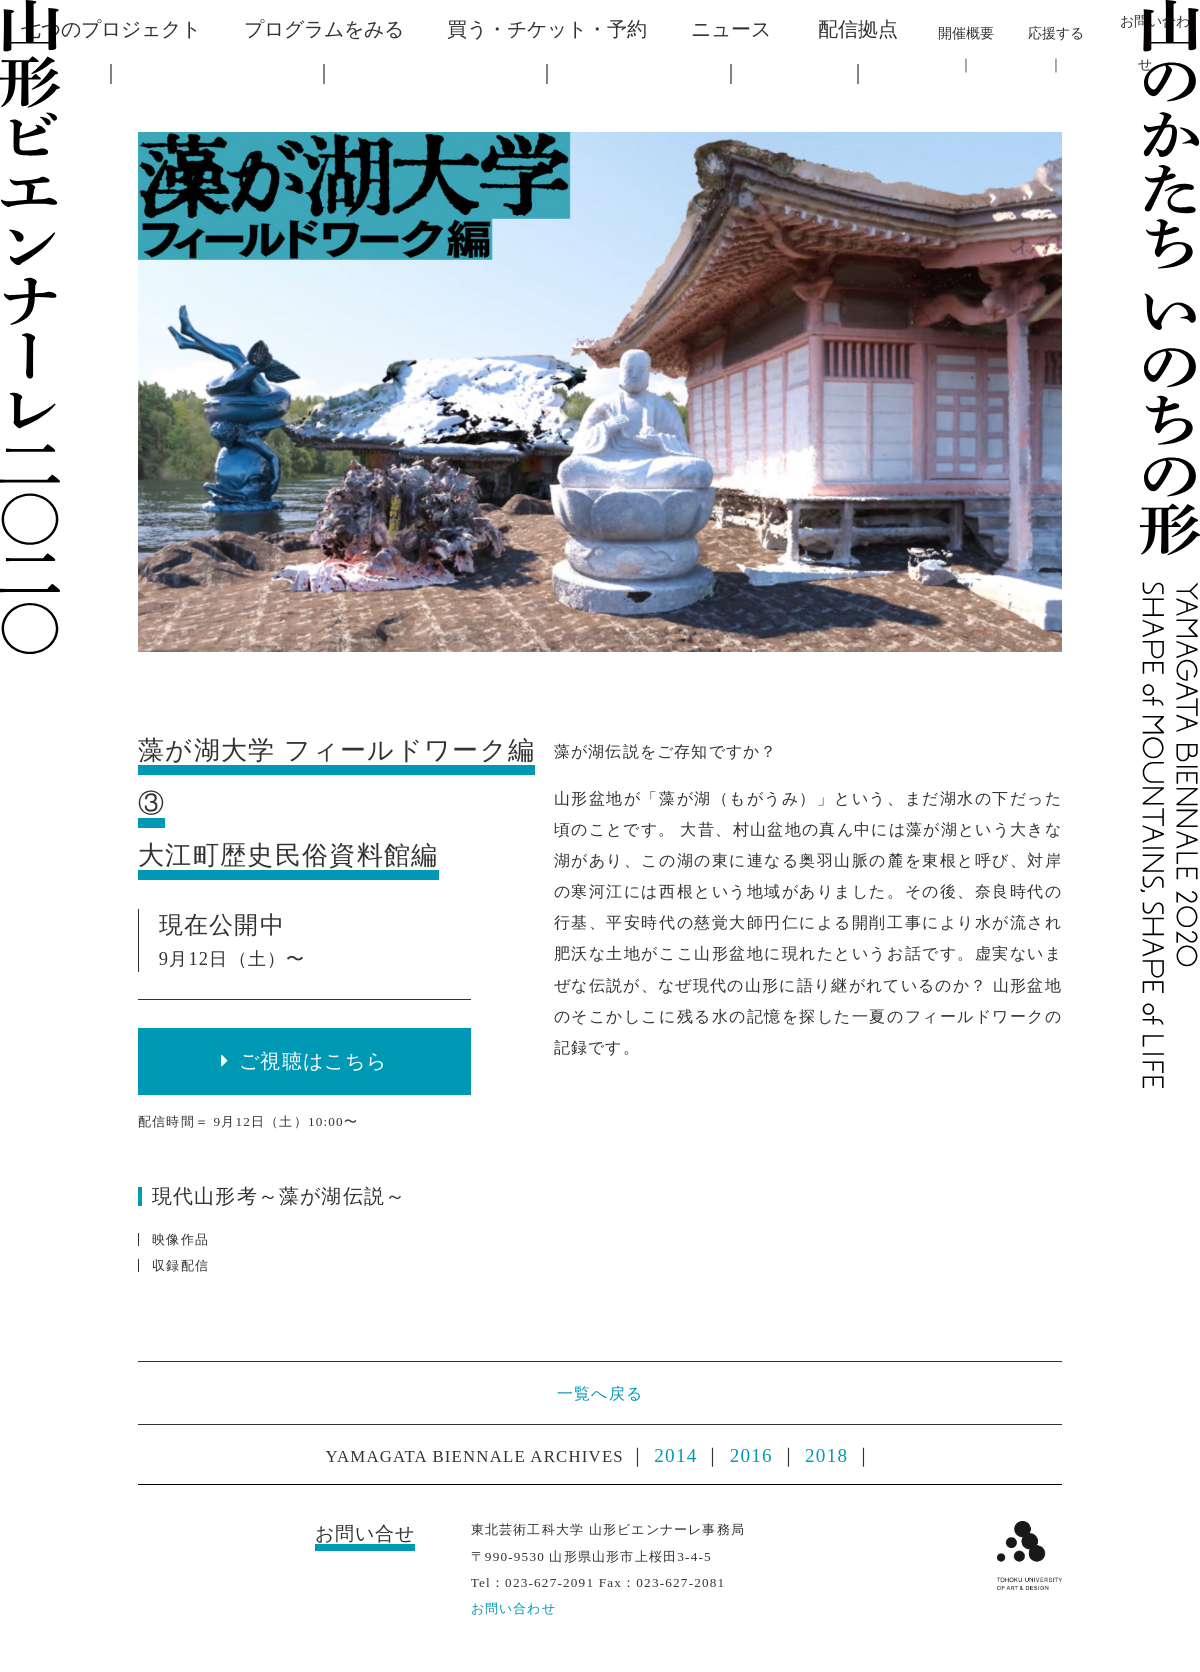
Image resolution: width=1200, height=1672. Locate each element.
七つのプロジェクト (111, 29)
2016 (751, 1455)
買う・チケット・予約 (547, 29)
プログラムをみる (324, 29)
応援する (1056, 33)
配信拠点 (858, 29)
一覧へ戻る (600, 1393)
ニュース (731, 29)
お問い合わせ (513, 1608)
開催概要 (966, 33)
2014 (675, 1455)
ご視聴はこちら (313, 1061)
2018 (826, 1455)
